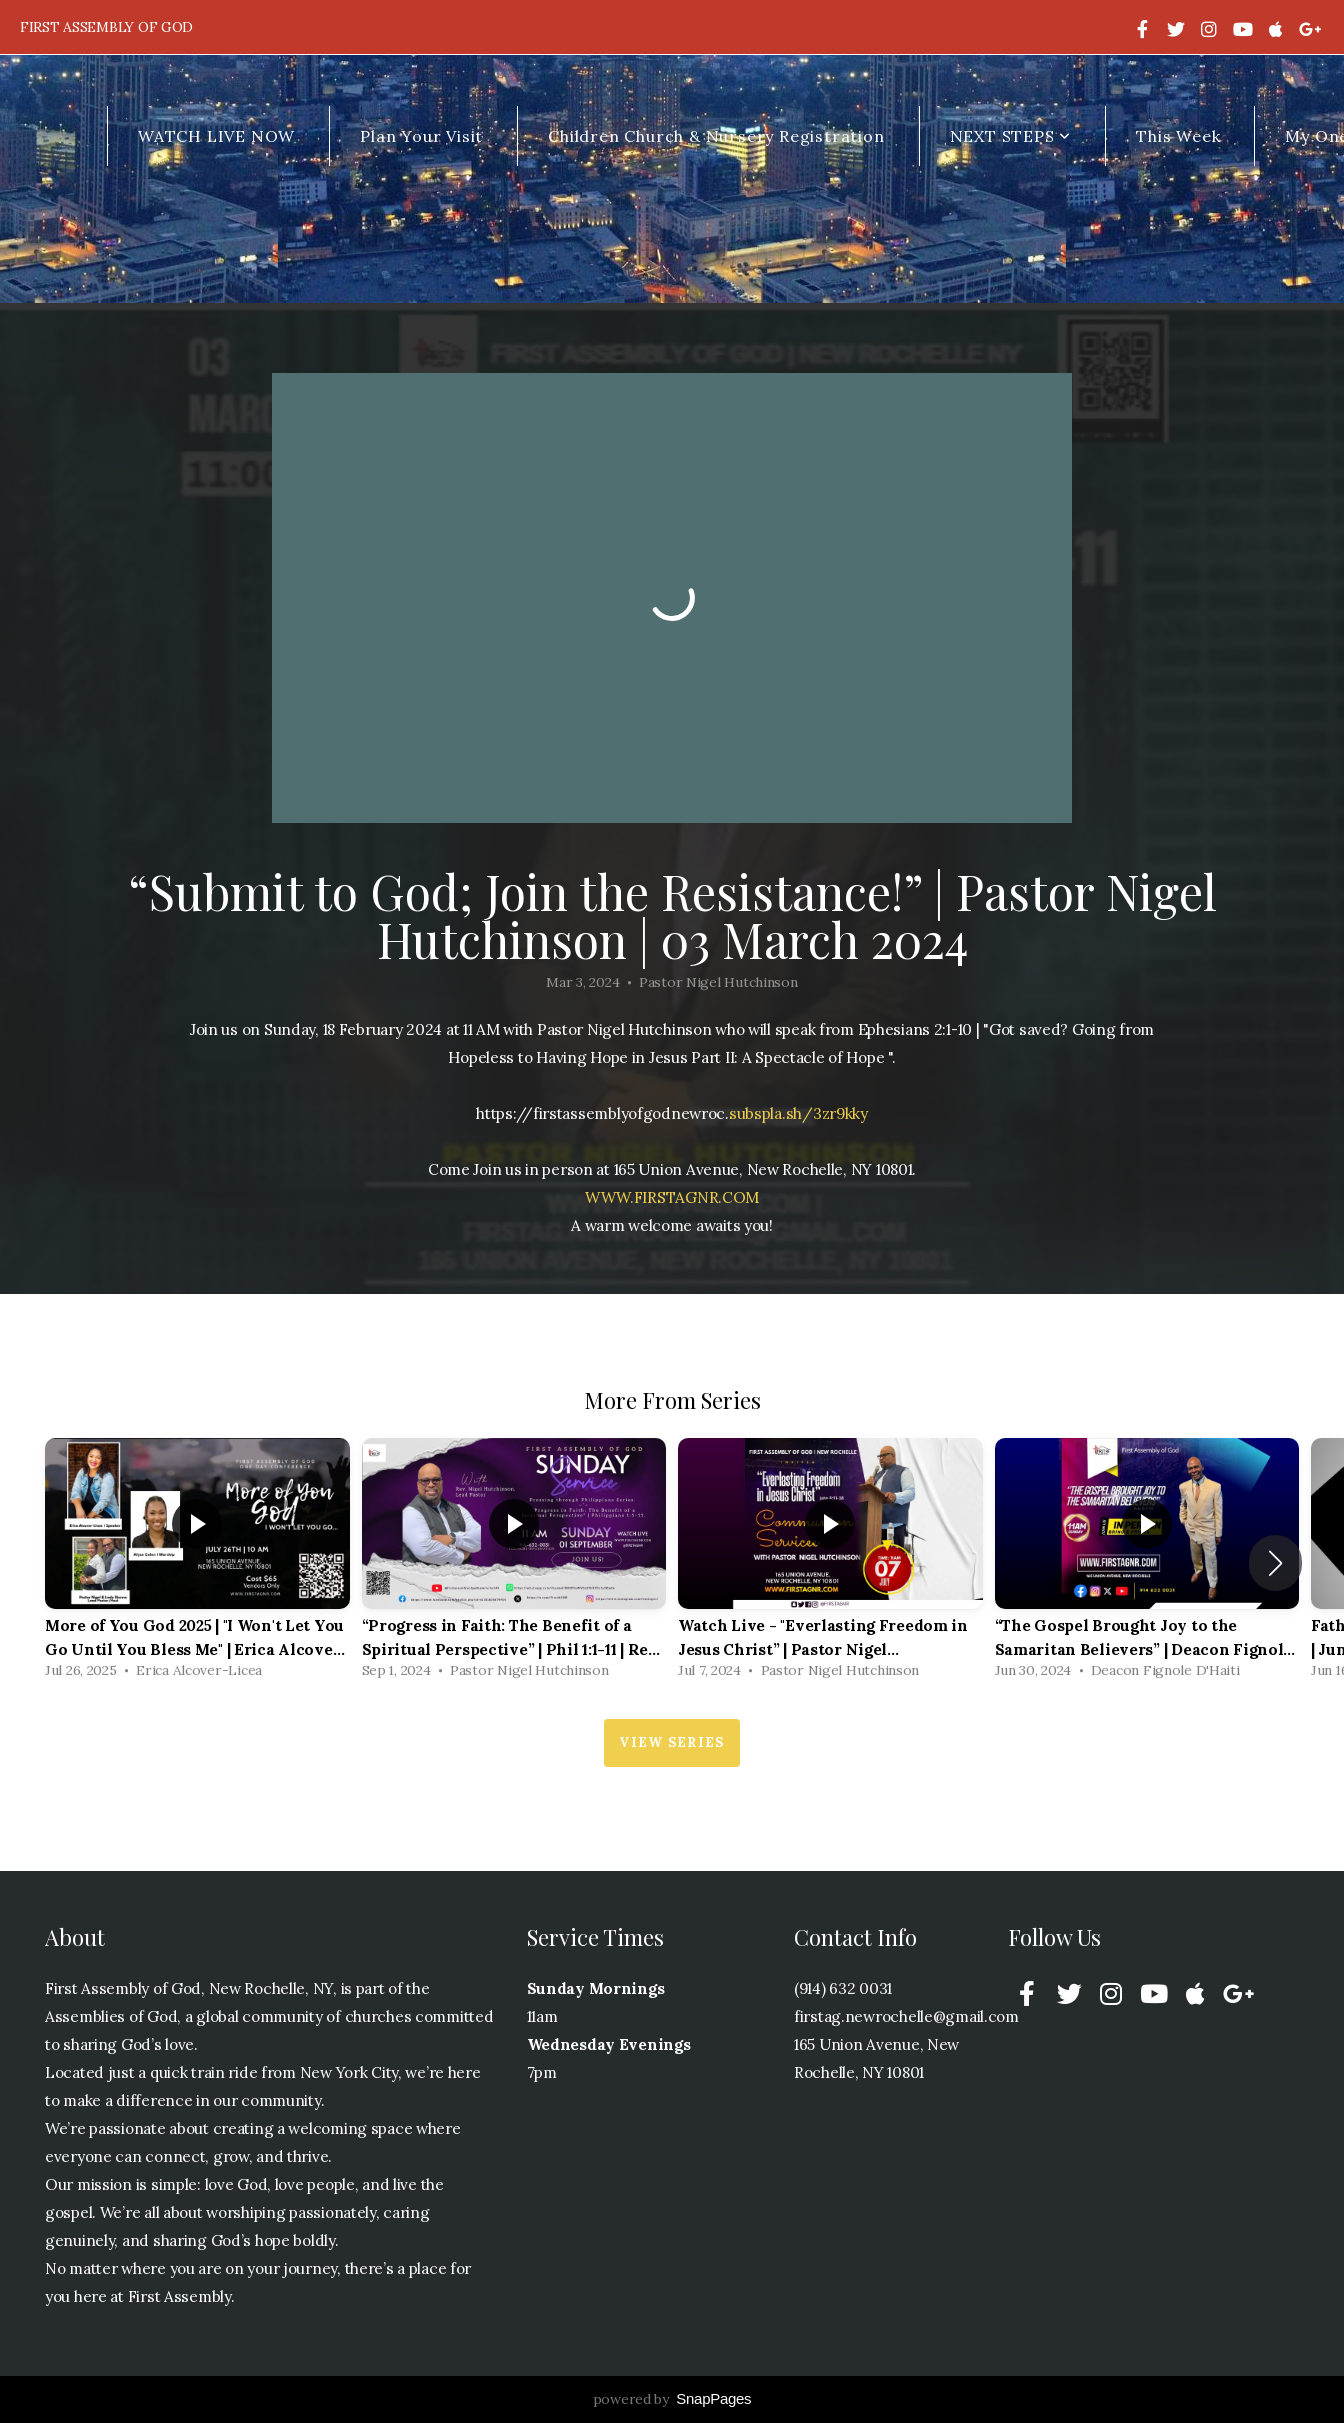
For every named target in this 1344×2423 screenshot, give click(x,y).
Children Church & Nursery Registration (716, 136)
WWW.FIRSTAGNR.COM (672, 1197)
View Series (671, 1742)
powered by (672, 2399)
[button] (1275, 1563)
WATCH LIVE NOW (216, 136)
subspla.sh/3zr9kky (798, 1113)
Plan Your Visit (421, 136)
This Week (1178, 136)
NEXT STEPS (1011, 136)
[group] (197, 1563)
